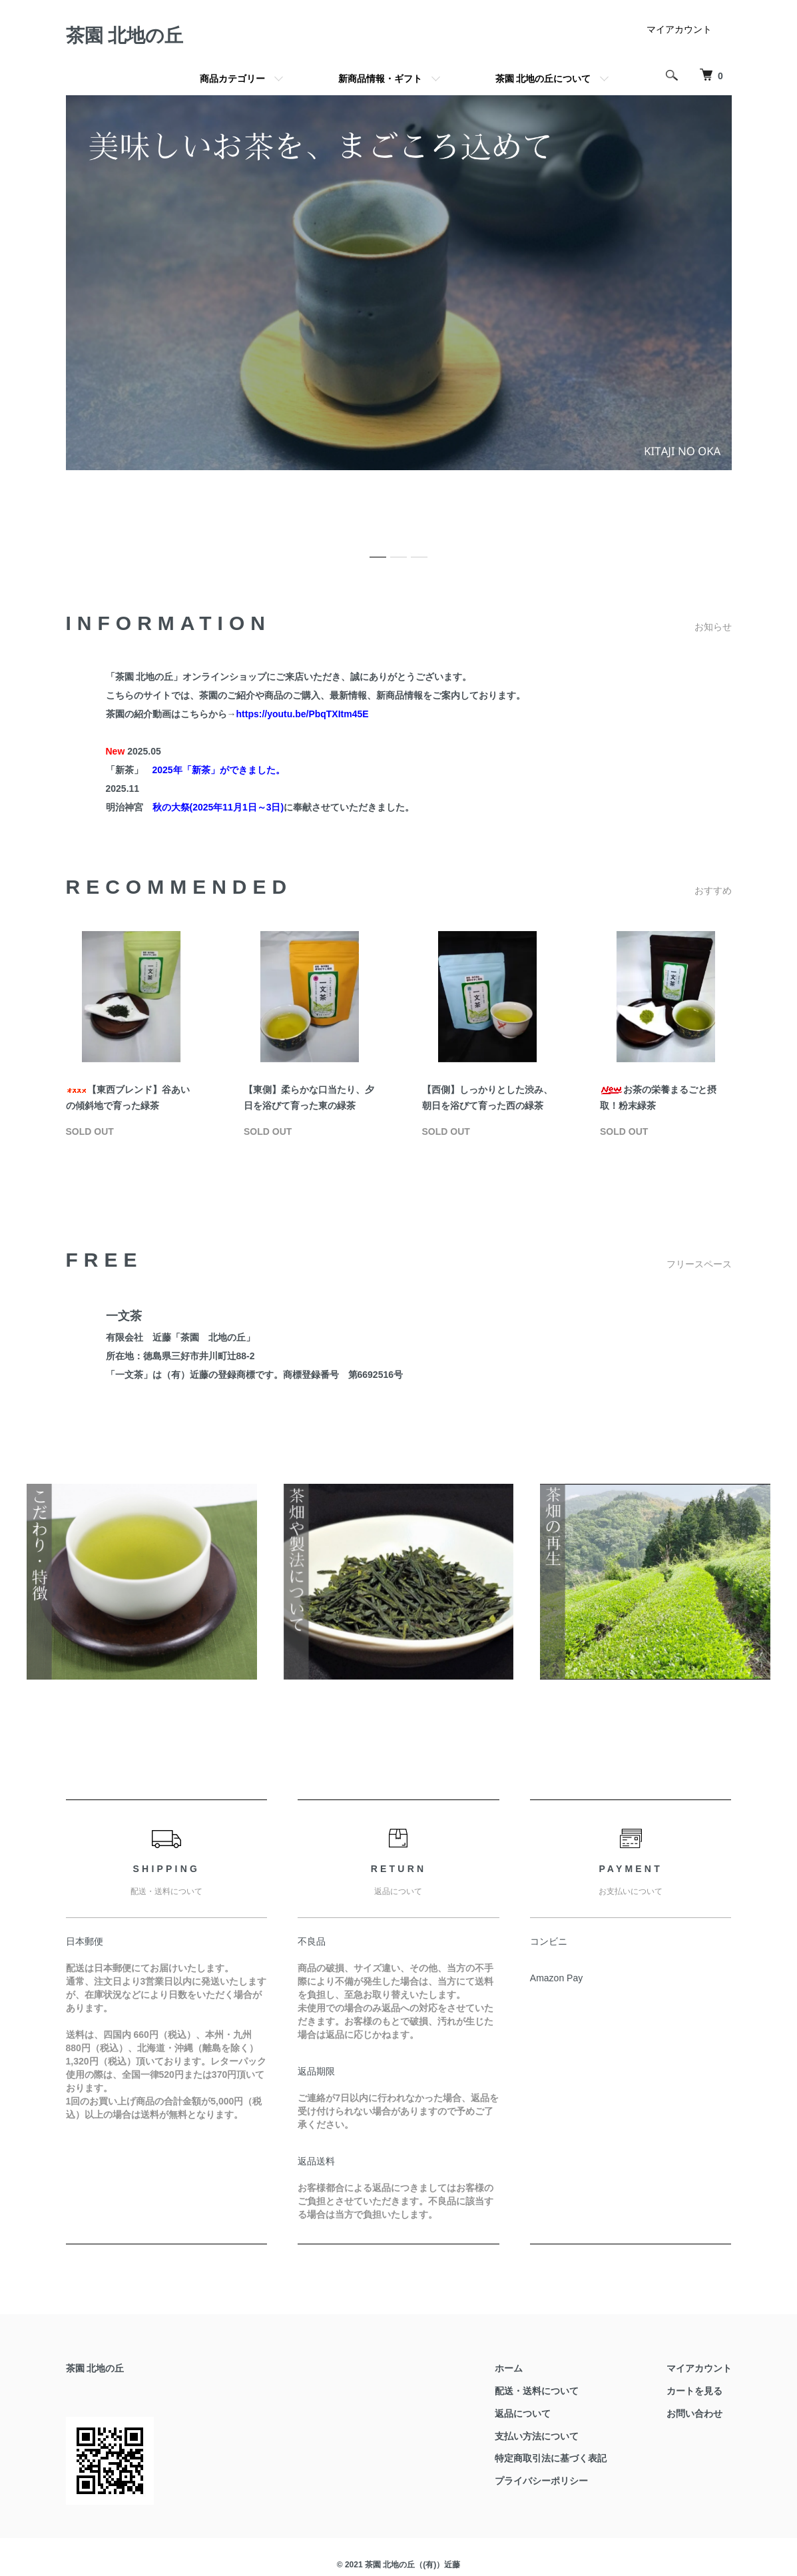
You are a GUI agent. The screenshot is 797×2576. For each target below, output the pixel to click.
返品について (523, 2413)
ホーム (509, 2368)
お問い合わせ (694, 2413)
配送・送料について (537, 2391)
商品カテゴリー (232, 78)
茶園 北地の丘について (543, 78)
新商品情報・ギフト (380, 78)
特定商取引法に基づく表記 (551, 2458)
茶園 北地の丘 (125, 35)
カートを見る (694, 2391)
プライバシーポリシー (541, 2480)
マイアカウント (679, 29)
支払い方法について (537, 2436)
